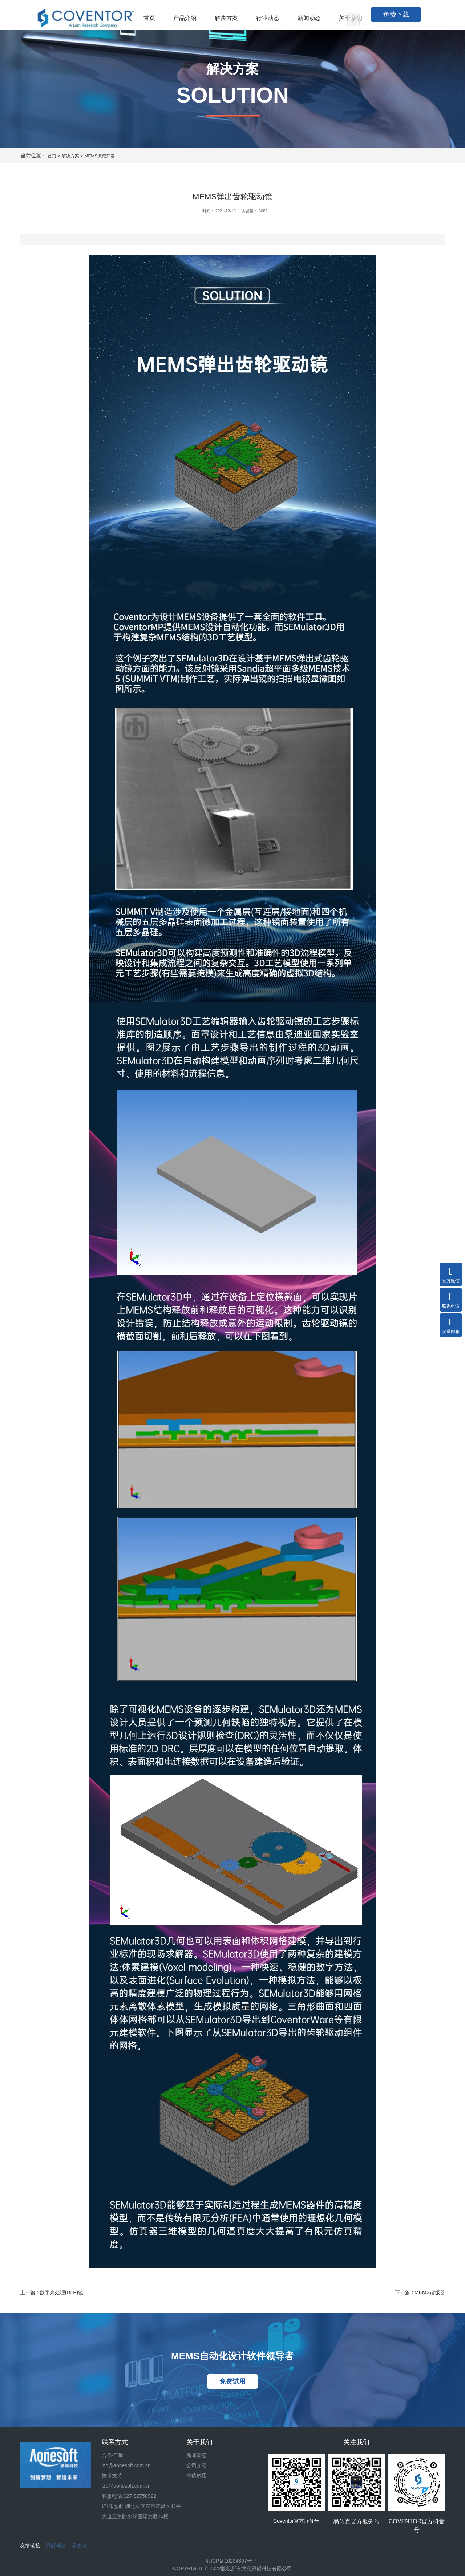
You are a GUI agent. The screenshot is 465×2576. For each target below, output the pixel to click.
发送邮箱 (451, 1325)
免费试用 (232, 2381)
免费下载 (396, 14)
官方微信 (451, 1274)
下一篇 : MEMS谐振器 (420, 2292)
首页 (52, 156)
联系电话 (451, 1300)
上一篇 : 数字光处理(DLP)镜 (51, 2292)
